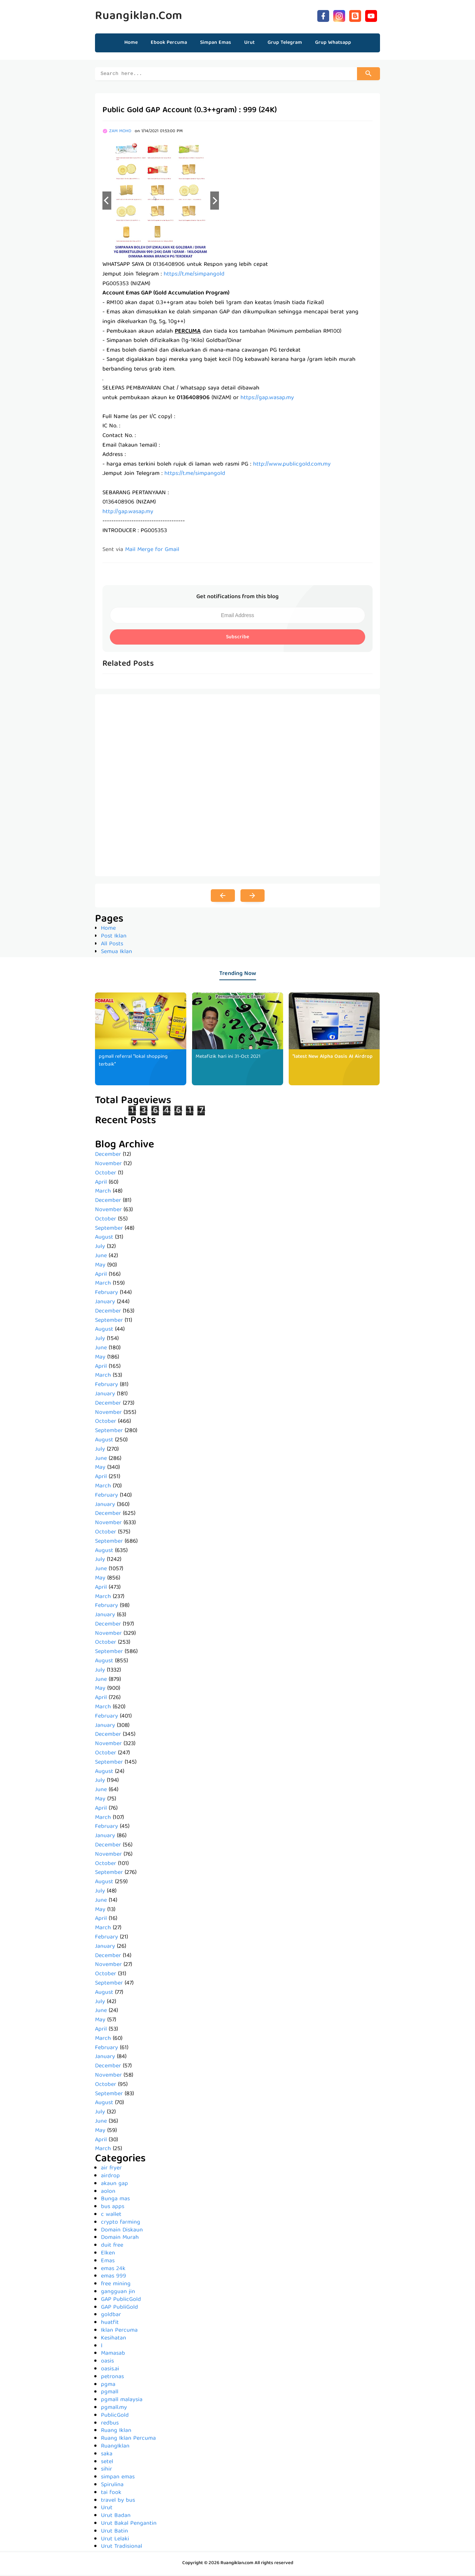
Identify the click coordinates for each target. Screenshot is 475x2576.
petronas (112, 2378)
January (105, 1303)
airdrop (110, 2177)
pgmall (109, 2393)
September (109, 1230)
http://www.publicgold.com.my (292, 465)
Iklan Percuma (119, 2331)
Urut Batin (114, 2532)
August (104, 1238)
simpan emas (118, 2478)
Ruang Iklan (116, 2432)
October (105, 1174)
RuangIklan (115, 2447)
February (106, 1294)
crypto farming (120, 2223)
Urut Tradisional (121, 2548)
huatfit (110, 2324)
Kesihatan (113, 2339)
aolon (108, 2193)
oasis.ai (110, 2370)
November (108, 1165)
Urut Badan (116, 2517)
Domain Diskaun (122, 2231)
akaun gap (114, 2185)
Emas (108, 2262)
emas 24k (113, 2270)
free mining (116, 2285)
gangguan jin (118, 2293)
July (100, 1248)
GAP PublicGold (121, 2301)
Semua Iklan (116, 953)
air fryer (111, 2169)
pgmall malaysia (121, 2401)
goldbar (111, 2316)
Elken (108, 2254)
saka (106, 2455)
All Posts (112, 945)
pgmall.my (114, 2409)
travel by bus (118, 2502)
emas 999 (113, 2277)
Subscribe (237, 638)
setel (107, 2463)
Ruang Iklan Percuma (128, 2440)
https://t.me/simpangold (194, 275)
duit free (112, 2246)
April (101, 1183)
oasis (107, 2362)
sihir (106, 2470)
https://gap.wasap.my (267, 399)
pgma (108, 2386)
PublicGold (115, 2417)
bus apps (112, 2208)
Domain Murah (120, 2239)
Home (131, 42)
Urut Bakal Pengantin (129, 2525)
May (100, 1266)
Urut (106, 2509)
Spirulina (112, 2486)
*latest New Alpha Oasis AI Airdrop (332, 1057)
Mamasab (113, 2355)
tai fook (111, 2494)
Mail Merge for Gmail (152, 551)
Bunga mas (115, 2200)
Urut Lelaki (115, 2540)
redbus (110, 2424)
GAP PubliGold (119, 2308)
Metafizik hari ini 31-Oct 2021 (229, 1057)
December (108, 1156)
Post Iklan (114, 937)
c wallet (111, 2216)
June (101, 1257)
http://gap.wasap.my (127, 513)
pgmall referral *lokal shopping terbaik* (135, 1061)
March (103, 1192)
